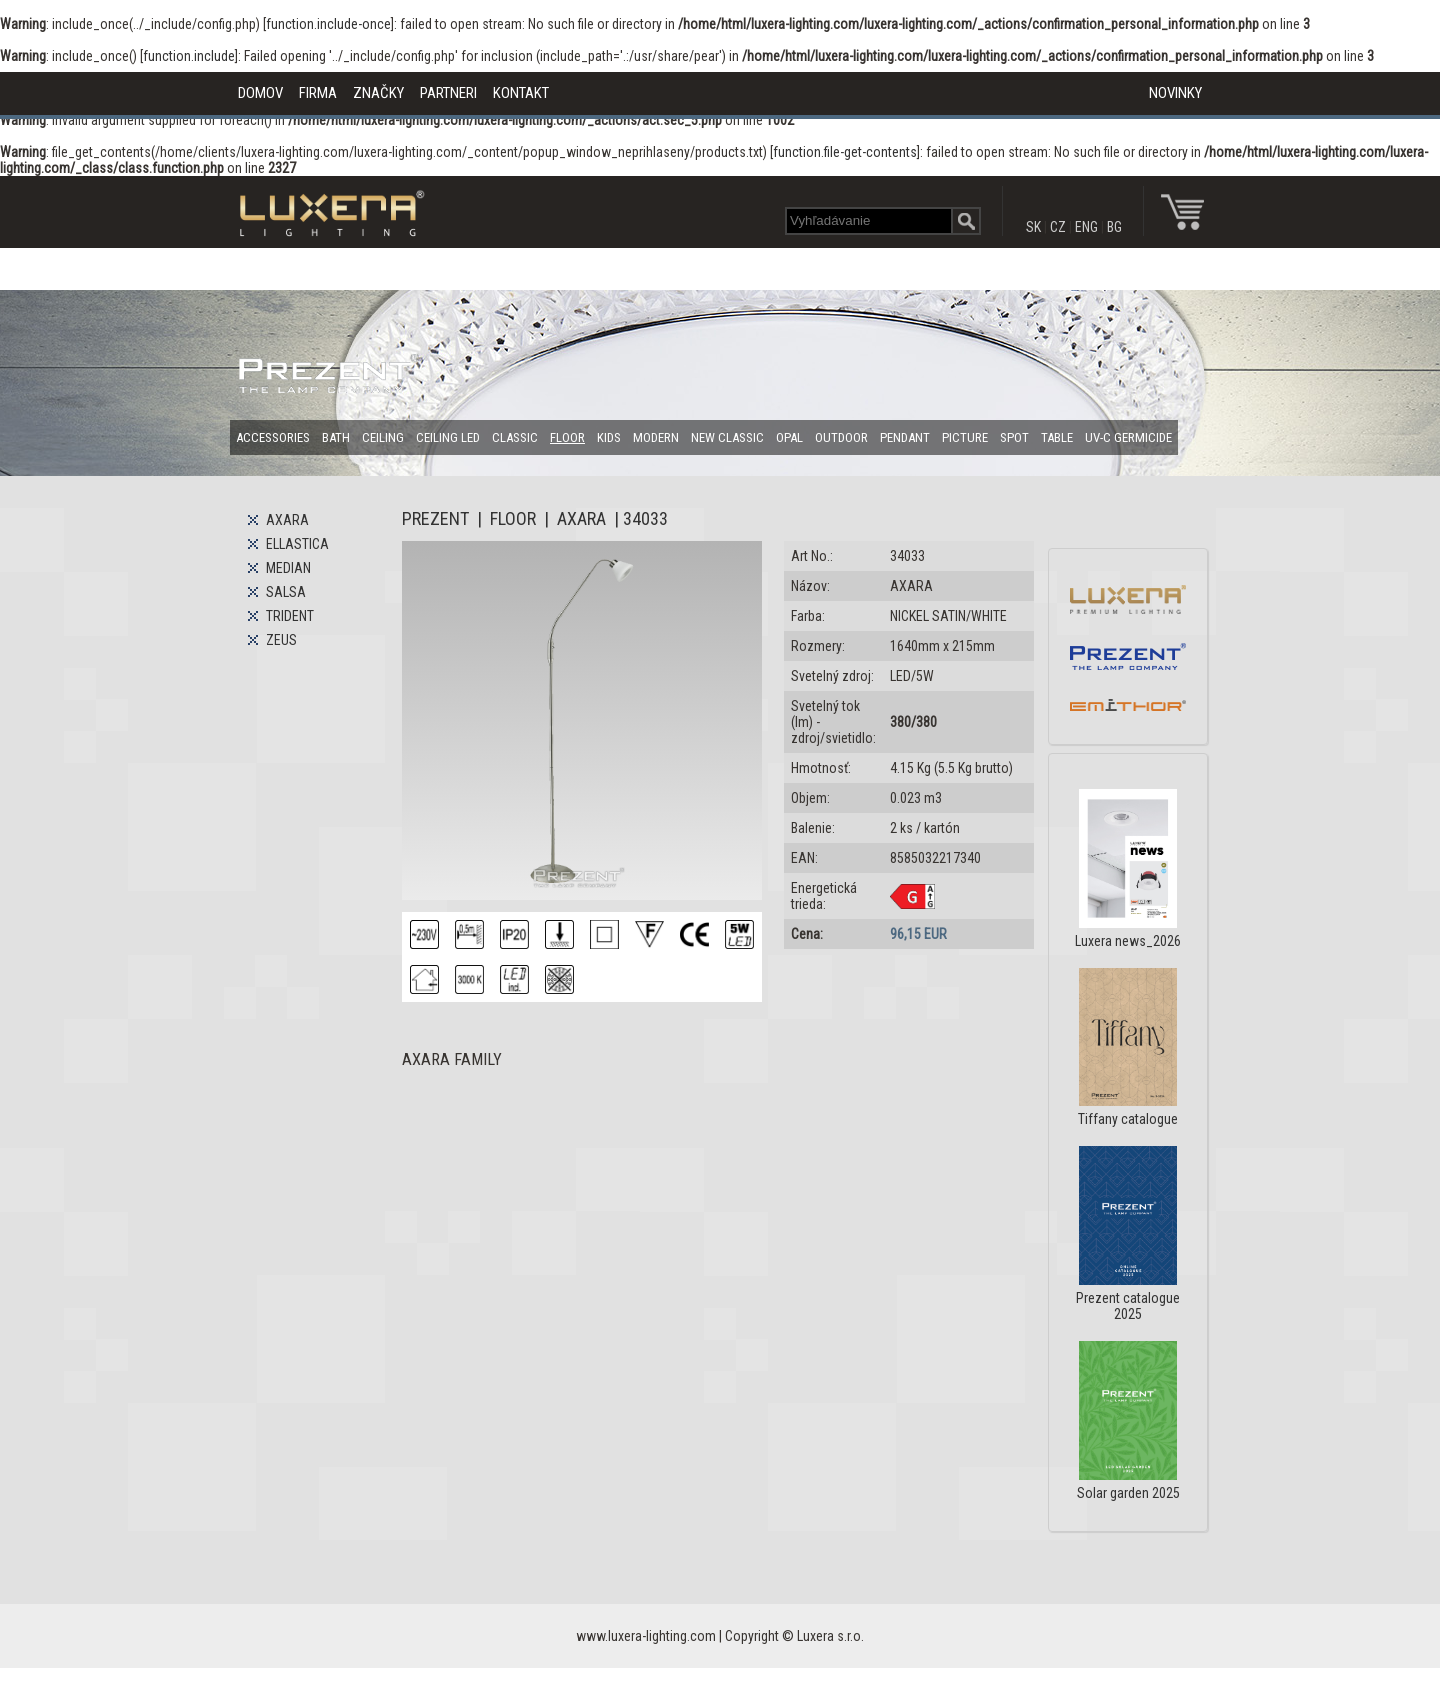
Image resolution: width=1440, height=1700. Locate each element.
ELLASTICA (297, 544)
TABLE (1057, 437)
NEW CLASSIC (727, 437)
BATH (336, 437)
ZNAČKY (378, 93)
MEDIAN (288, 568)
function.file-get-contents (845, 152)
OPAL (789, 437)
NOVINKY (1175, 93)
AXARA (287, 520)
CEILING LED (448, 437)
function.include (189, 56)
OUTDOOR (841, 437)
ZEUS (281, 640)
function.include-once (328, 24)
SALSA (286, 592)
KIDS (609, 437)
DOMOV (260, 93)
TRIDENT (290, 616)
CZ (1058, 227)
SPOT (1014, 437)
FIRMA (318, 93)
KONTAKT (521, 93)
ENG (1086, 227)
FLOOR (567, 437)
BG (1114, 227)
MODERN (656, 437)
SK (1033, 227)
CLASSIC (515, 437)
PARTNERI (448, 93)
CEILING (383, 437)
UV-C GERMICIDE (1128, 437)
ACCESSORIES (273, 437)
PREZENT (435, 518)
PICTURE (965, 437)
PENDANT (905, 437)
